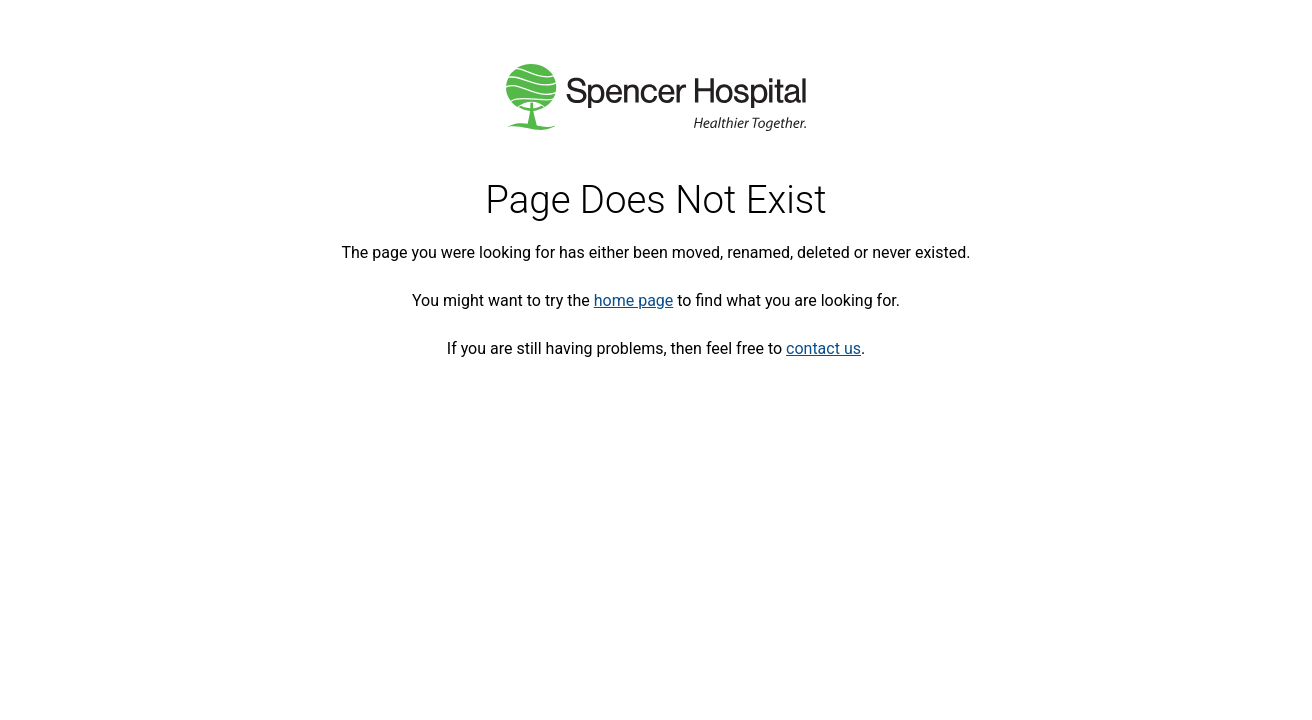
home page (634, 300)
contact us (823, 348)
